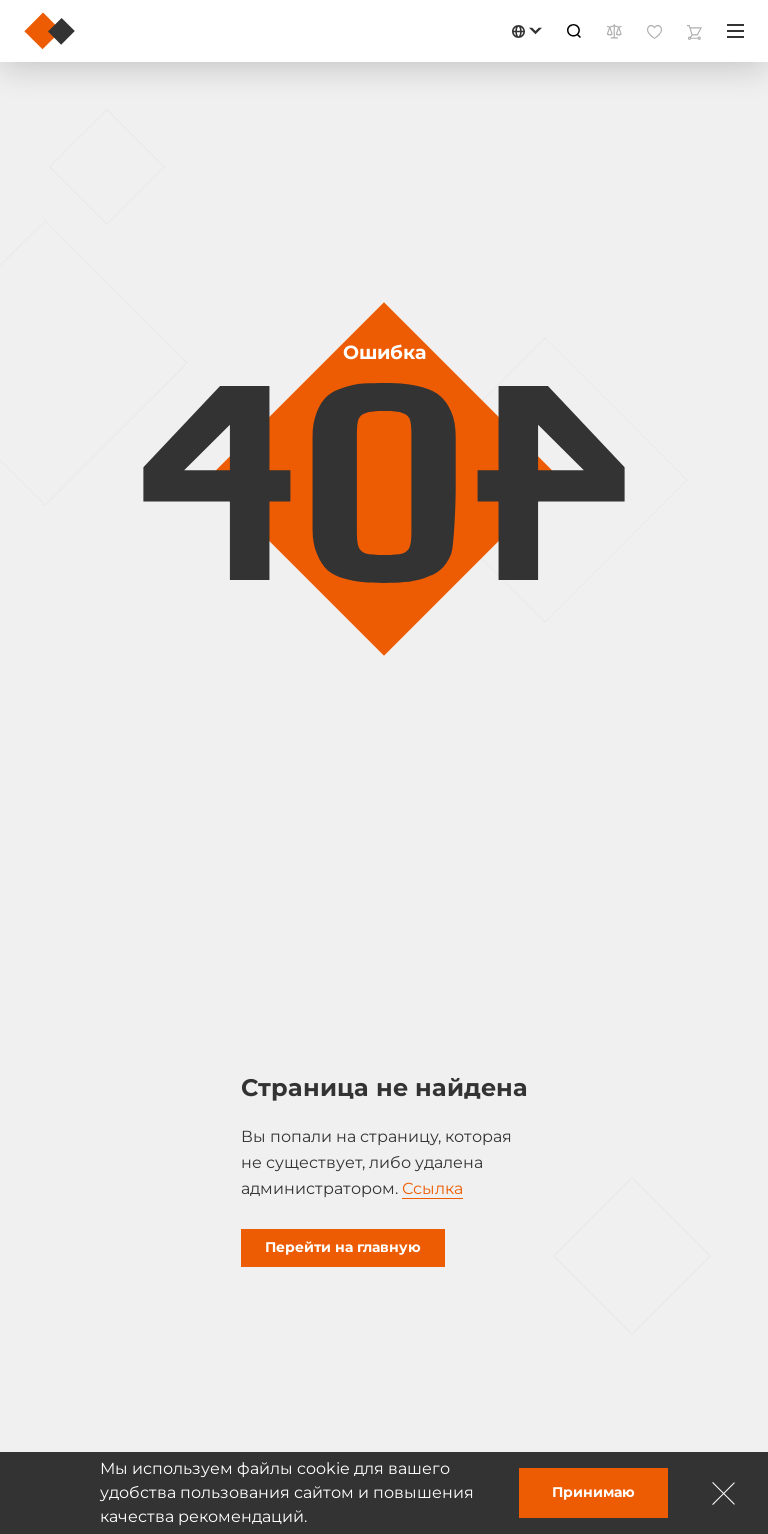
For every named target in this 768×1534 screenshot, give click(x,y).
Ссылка (432, 1188)
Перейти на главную (343, 1247)
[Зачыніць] (724, 1493)
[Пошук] (574, 31)
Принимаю (593, 1492)
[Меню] (735, 31)
